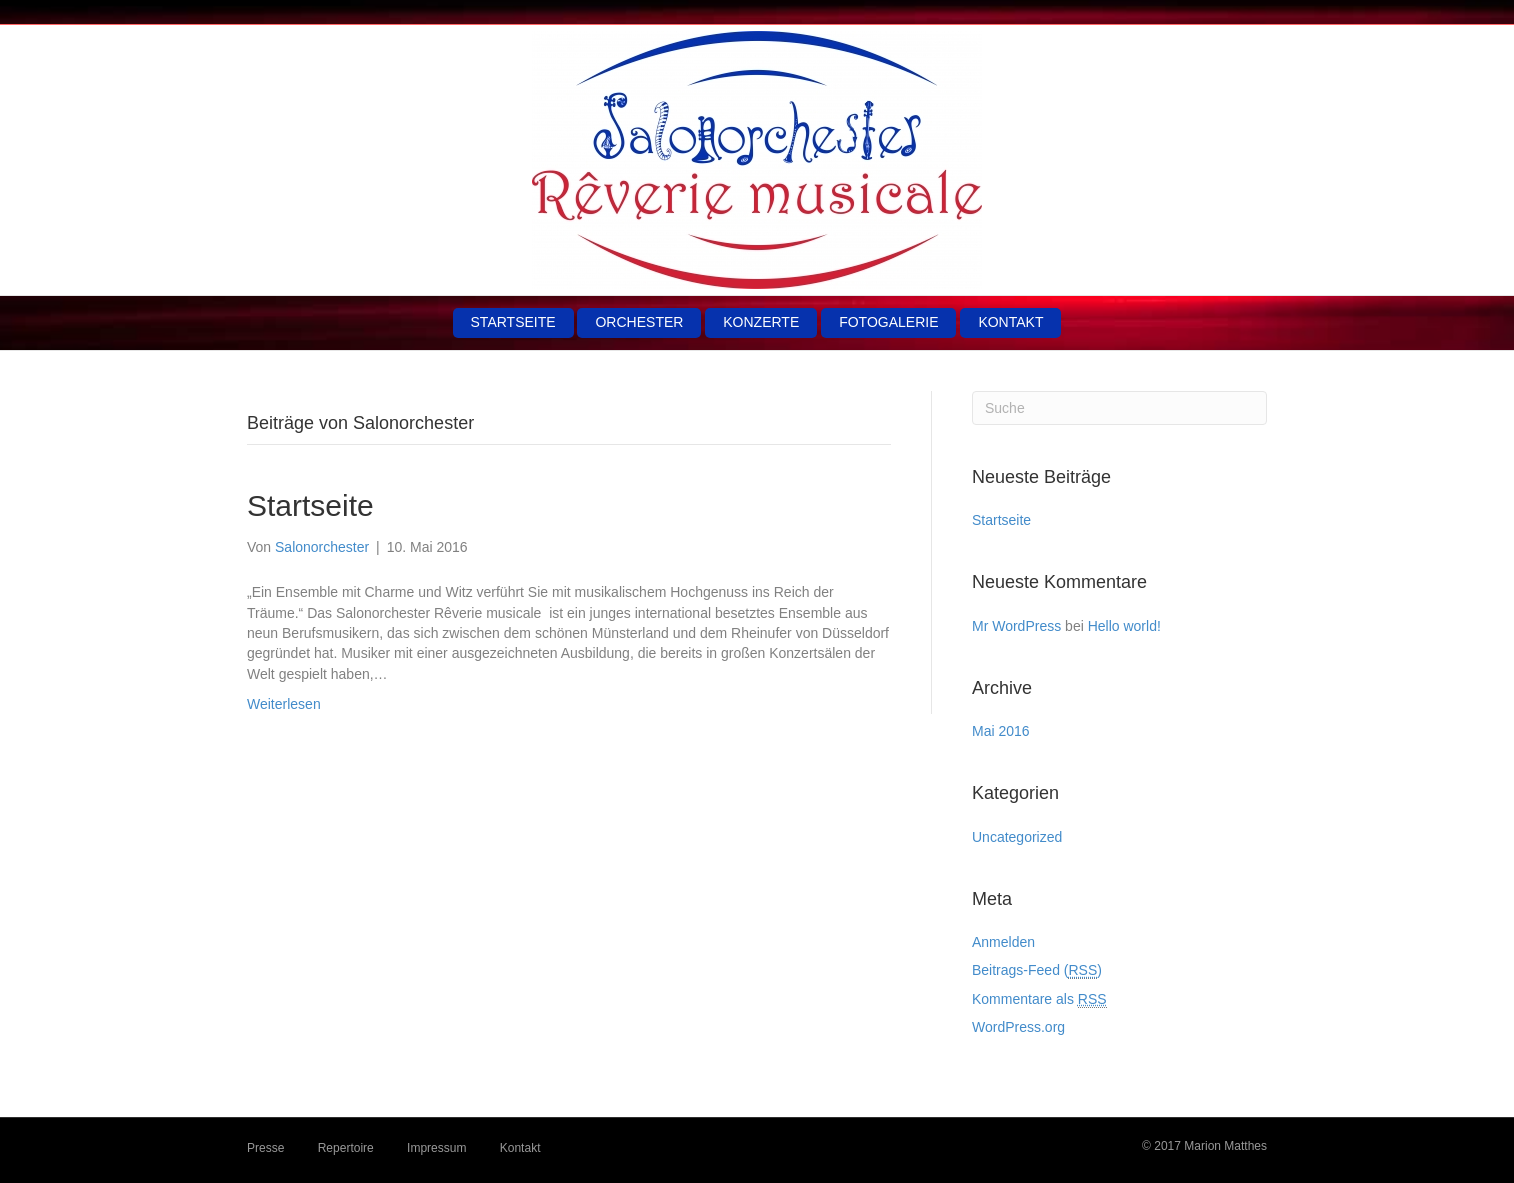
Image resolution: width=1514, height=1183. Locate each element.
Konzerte (761, 322)
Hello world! (1124, 626)
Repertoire (346, 1148)
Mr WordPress (1016, 626)
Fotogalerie (888, 322)
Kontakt (1010, 322)
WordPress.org (1018, 1027)
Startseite (513, 322)
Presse (265, 1148)
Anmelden (1003, 942)
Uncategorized (1017, 837)
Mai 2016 (1001, 731)
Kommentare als (1039, 999)
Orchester (639, 322)
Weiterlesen (284, 704)
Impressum (436, 1148)
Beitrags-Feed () (1037, 970)
